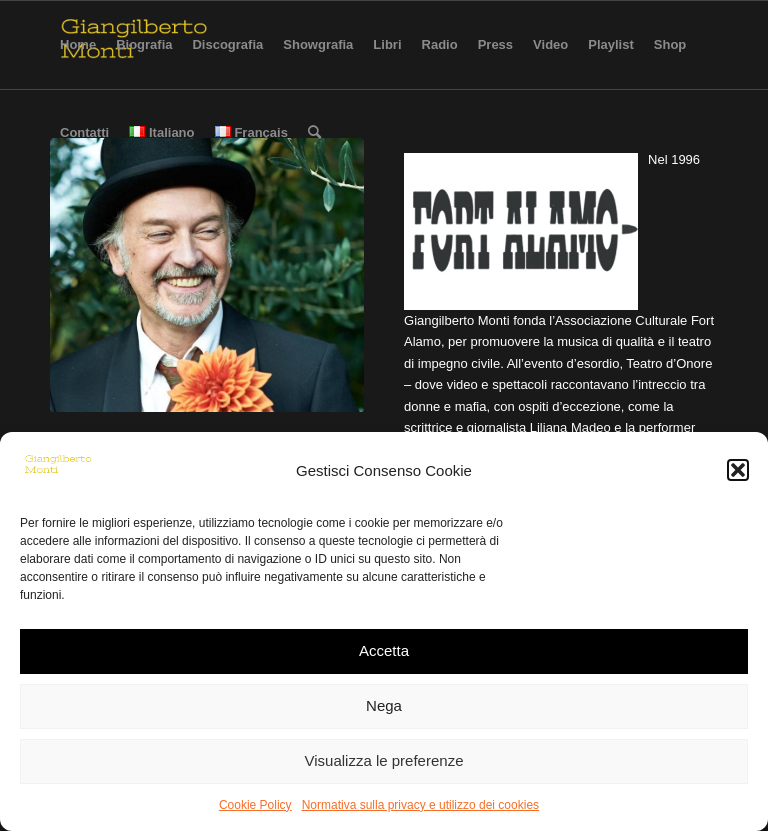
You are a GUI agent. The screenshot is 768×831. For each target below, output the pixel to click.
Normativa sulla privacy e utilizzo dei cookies (420, 805)
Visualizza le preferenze (384, 760)
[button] (738, 470)
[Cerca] (314, 133)
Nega (384, 705)
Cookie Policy (255, 805)
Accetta (384, 650)
